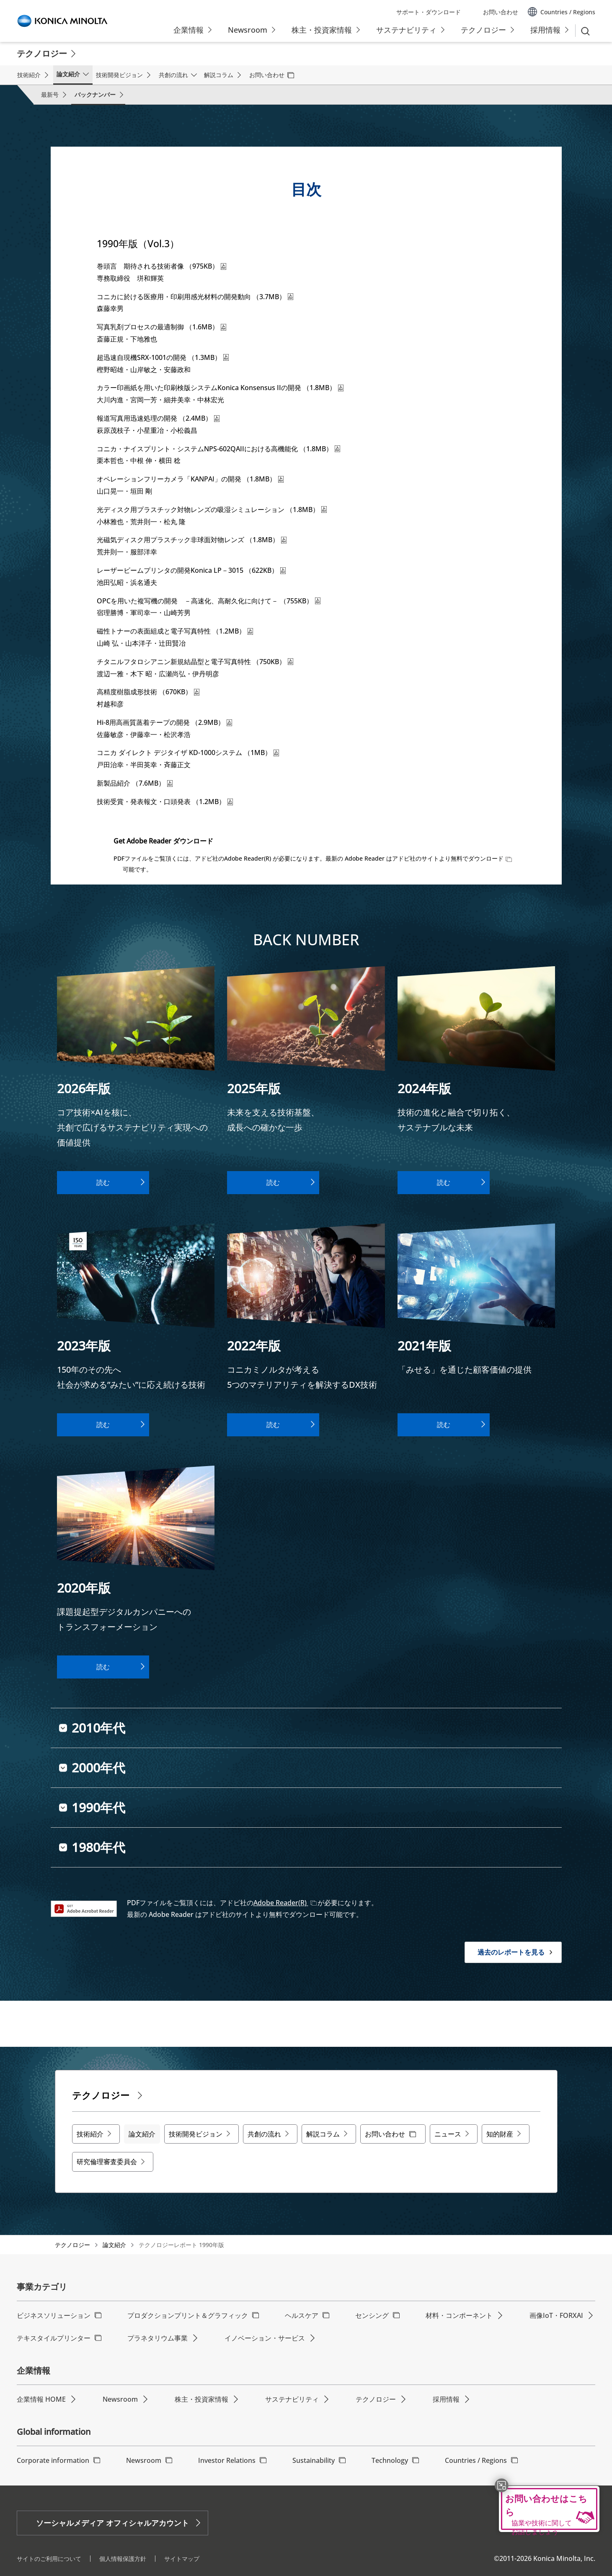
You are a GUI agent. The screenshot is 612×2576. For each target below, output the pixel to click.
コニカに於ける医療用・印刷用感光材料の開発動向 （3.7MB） (195, 296)
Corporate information (53, 2460)
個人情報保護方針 (122, 2559)
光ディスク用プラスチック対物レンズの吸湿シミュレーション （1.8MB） (212, 509)
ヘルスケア (301, 2315)
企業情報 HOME (41, 2399)
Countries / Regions (476, 2460)
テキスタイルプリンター (53, 2338)
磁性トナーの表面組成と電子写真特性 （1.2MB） (175, 631)
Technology (390, 2460)
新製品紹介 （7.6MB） (135, 783)
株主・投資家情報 (201, 2399)
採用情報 (446, 2399)
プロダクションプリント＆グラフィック (187, 2315)
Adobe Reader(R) (280, 1902)
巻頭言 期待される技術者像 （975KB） (161, 266)
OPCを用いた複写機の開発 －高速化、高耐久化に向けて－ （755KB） (208, 600)
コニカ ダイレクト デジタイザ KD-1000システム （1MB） (188, 752)
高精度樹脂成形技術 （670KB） (148, 691)
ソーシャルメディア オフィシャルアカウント (112, 2523)
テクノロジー (72, 2245)
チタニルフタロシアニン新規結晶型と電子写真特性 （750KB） (195, 661)
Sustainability (313, 2460)
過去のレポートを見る (511, 1952)
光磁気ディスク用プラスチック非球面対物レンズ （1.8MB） (192, 539)
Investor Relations (227, 2460)
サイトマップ (181, 2559)
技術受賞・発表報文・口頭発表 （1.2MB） (165, 801)
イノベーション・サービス (265, 2338)
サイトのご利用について (49, 2559)
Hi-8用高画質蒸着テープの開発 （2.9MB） (164, 722)
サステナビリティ (292, 2399)
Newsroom (120, 2399)
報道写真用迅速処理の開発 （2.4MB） (158, 418)
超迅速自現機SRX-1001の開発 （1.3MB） (163, 357)
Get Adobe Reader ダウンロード (163, 841)
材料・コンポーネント (459, 2315)
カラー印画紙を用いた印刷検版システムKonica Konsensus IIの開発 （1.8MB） (220, 387)
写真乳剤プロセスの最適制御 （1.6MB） (161, 326)
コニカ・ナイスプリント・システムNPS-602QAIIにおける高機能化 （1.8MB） (218, 448)
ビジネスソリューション (53, 2315)
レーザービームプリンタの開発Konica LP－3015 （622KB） (191, 570)
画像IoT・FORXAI (556, 2315)
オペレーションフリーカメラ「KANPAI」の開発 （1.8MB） (190, 479)
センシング (372, 2315)
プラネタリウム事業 (157, 2338)
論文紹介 (114, 2245)
